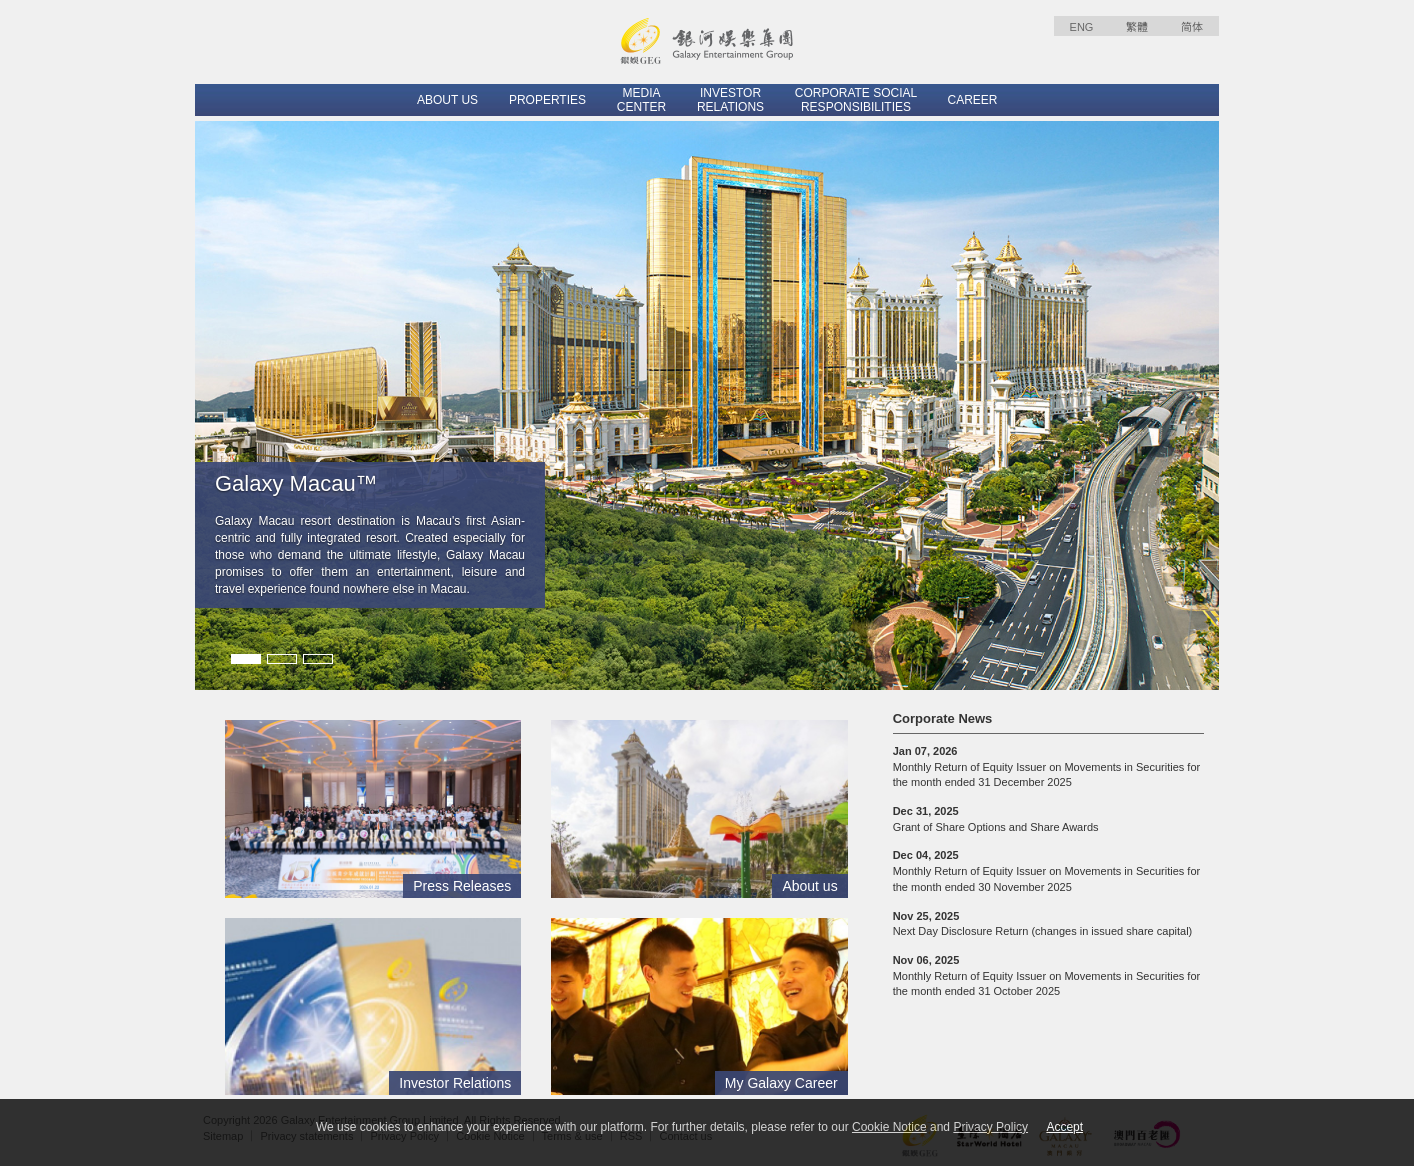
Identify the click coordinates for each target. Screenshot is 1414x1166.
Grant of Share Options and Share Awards (996, 819)
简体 (1192, 27)
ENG (1082, 27)
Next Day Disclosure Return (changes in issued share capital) (1043, 924)
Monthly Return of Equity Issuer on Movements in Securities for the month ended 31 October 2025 (1047, 975)
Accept (1064, 1127)
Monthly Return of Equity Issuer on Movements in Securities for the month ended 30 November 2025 (1047, 870)
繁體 (1137, 27)
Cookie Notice (889, 1127)
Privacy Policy (990, 1127)
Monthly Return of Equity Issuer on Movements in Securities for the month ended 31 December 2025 (1047, 766)
